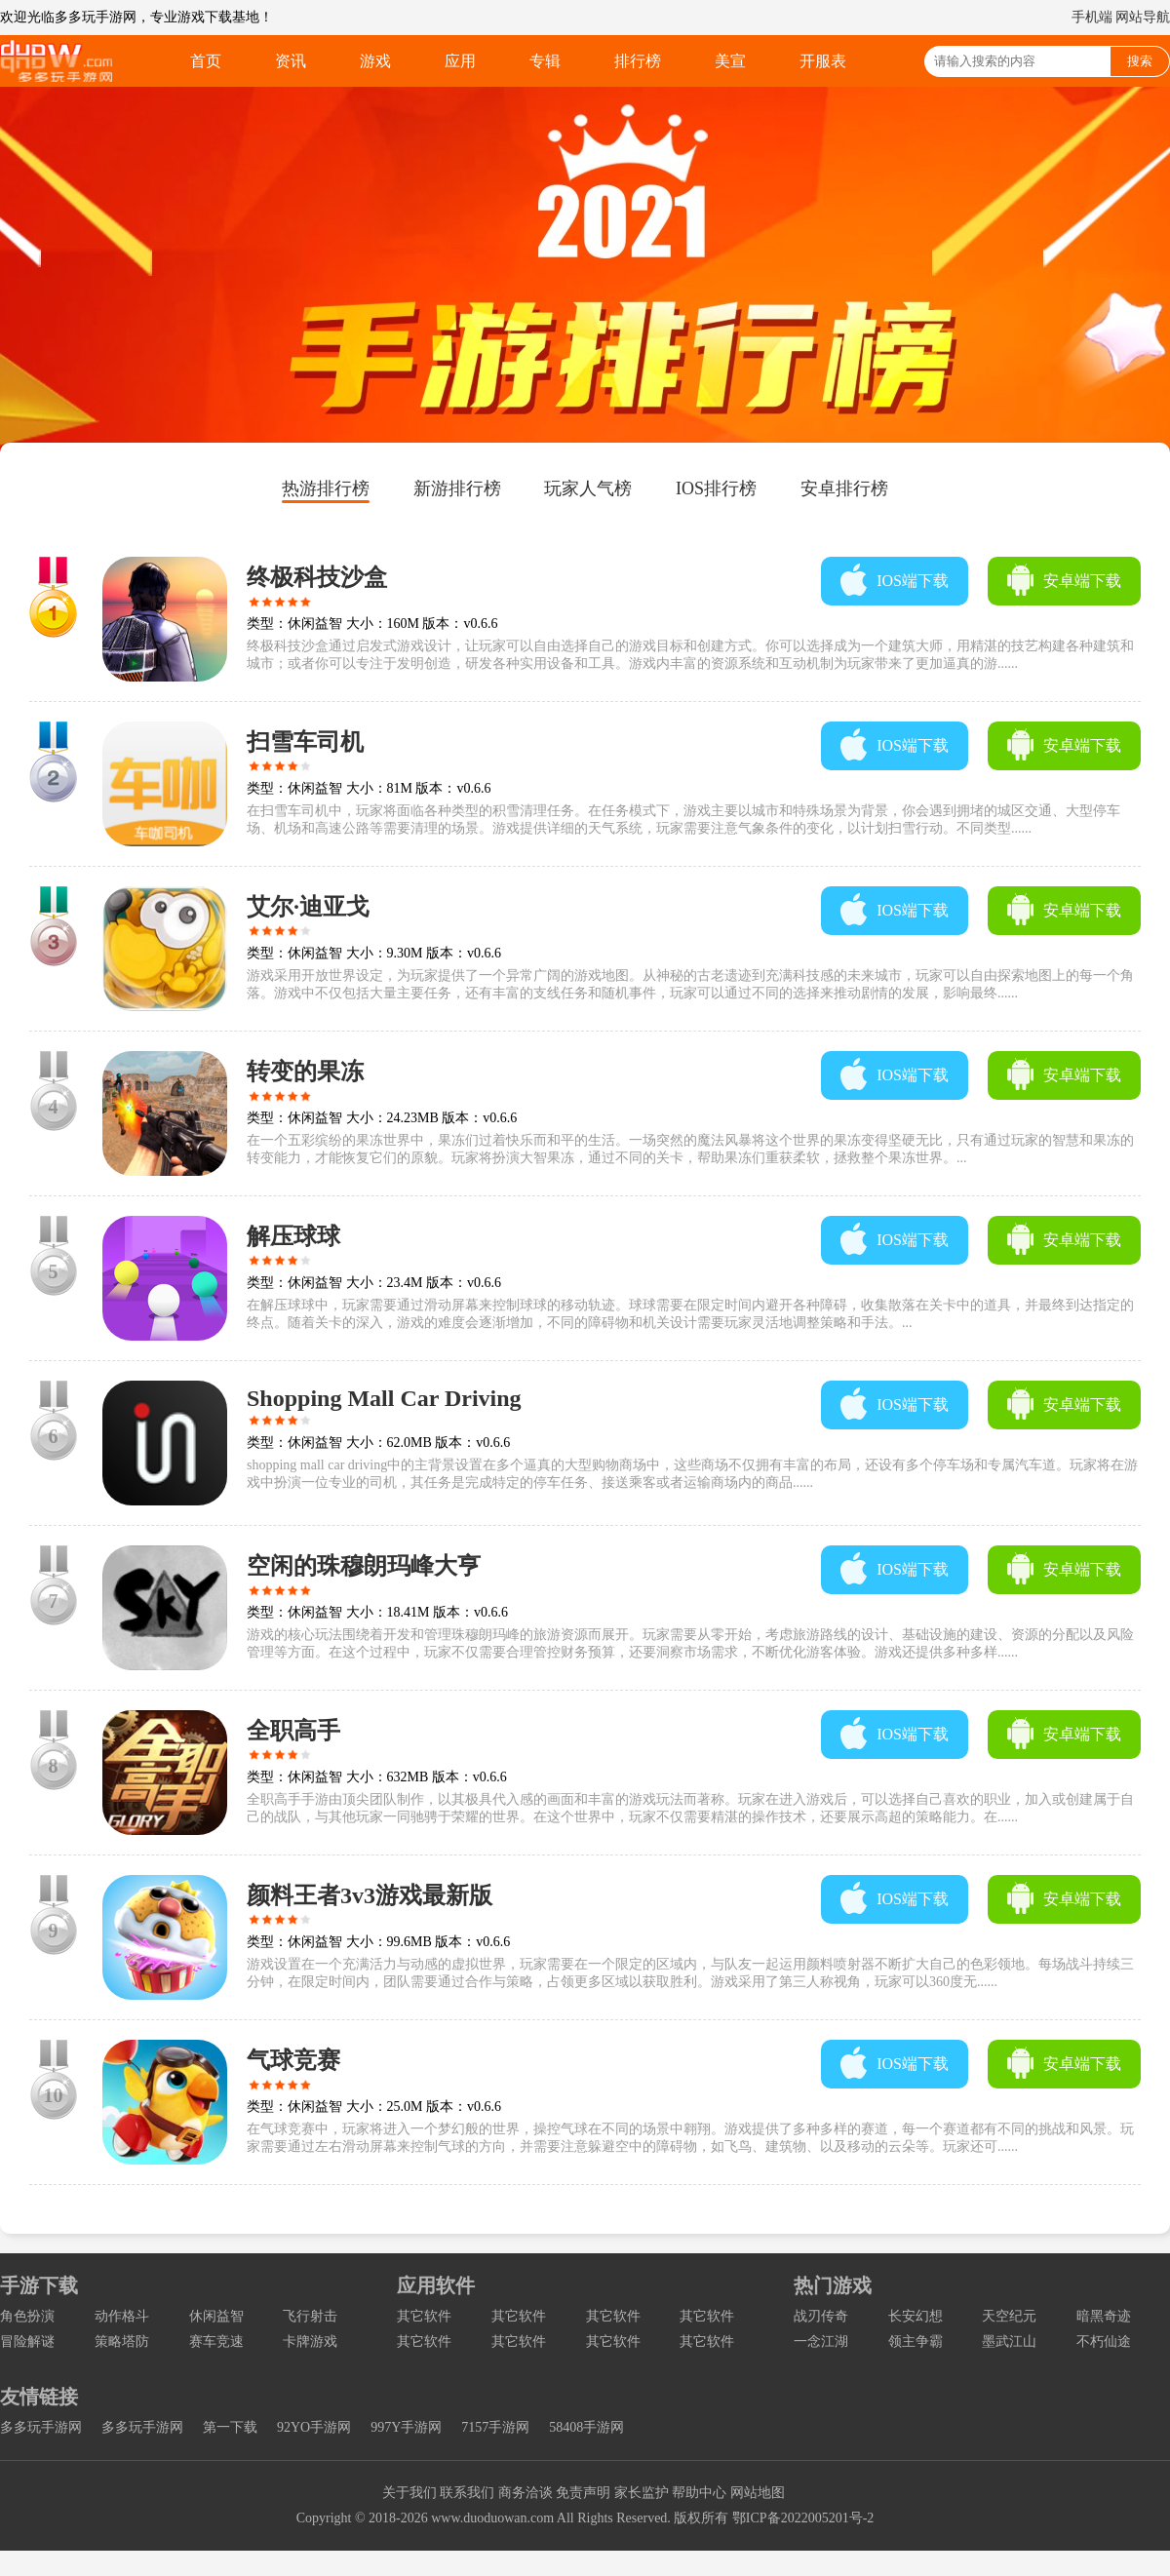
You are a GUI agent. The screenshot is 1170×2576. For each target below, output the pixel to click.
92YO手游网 (314, 2427)
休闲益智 (216, 2316)
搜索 (1139, 61)
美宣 (730, 61)
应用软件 (436, 2285)
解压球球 (293, 1236)
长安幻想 (915, 2316)
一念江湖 (821, 2341)
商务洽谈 (525, 2492)
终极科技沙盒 (317, 577)
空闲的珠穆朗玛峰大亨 (364, 1566)
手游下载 (39, 2285)
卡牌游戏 (310, 2341)
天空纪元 (1009, 2316)
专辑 (545, 61)
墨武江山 (1009, 2341)
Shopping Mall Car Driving (384, 1398)
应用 (460, 61)
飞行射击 (310, 2316)
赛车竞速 (216, 2341)
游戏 (375, 61)
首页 (205, 61)
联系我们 (467, 2492)
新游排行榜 (457, 488)
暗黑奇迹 (1103, 2316)
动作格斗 (122, 2316)
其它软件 (424, 2316)
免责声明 (583, 2492)
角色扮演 (27, 2316)
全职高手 (293, 1730)
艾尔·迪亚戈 (308, 906)
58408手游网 (586, 2427)
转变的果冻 (305, 1071)
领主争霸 (915, 2341)
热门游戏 (833, 2285)
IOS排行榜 (716, 488)
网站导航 (1142, 17)
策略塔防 (122, 2341)
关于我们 (409, 2492)
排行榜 (637, 61)
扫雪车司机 (305, 742)
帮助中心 (699, 2492)
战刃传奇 (821, 2316)
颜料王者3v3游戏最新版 (369, 1895)
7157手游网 (495, 2427)
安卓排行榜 (844, 488)
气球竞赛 (293, 2060)
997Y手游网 (406, 2427)
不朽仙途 (1103, 2341)
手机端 (1092, 17)
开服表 (823, 61)
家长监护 (641, 2492)
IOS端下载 (913, 580)
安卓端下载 (1082, 580)
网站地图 (757, 2492)
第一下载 (230, 2427)
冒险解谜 (27, 2341)
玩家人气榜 (588, 488)
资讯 (290, 61)
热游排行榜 (326, 488)
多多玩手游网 (41, 2427)
